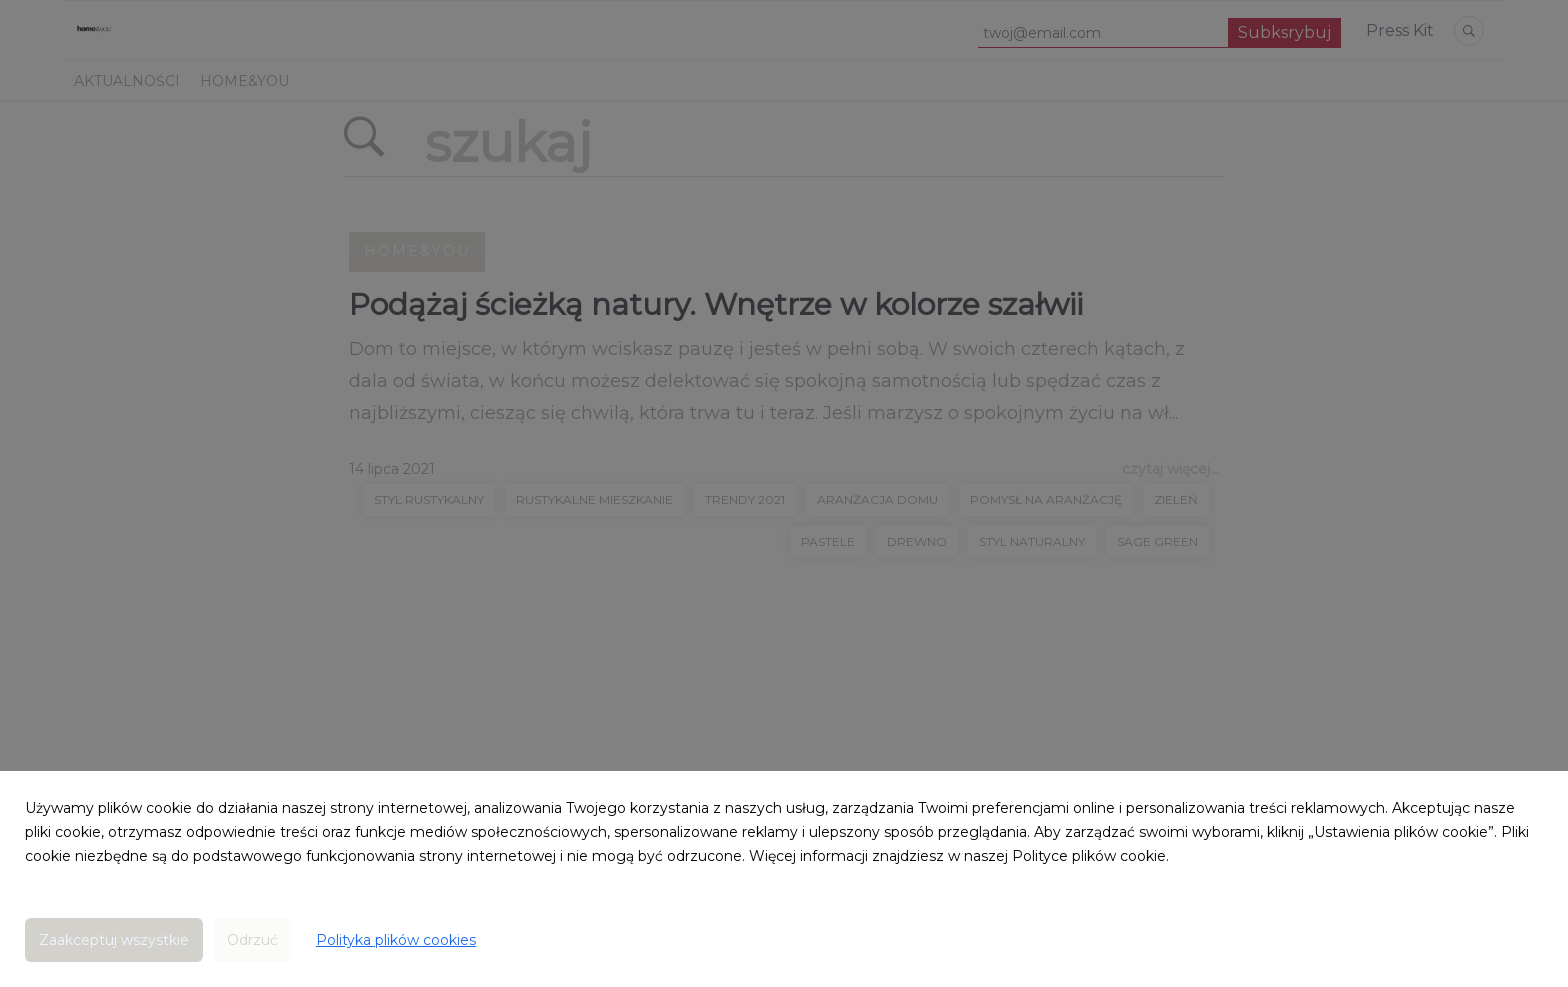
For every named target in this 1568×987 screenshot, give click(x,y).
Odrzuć (252, 940)
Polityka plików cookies (396, 940)
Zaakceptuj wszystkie (114, 940)
